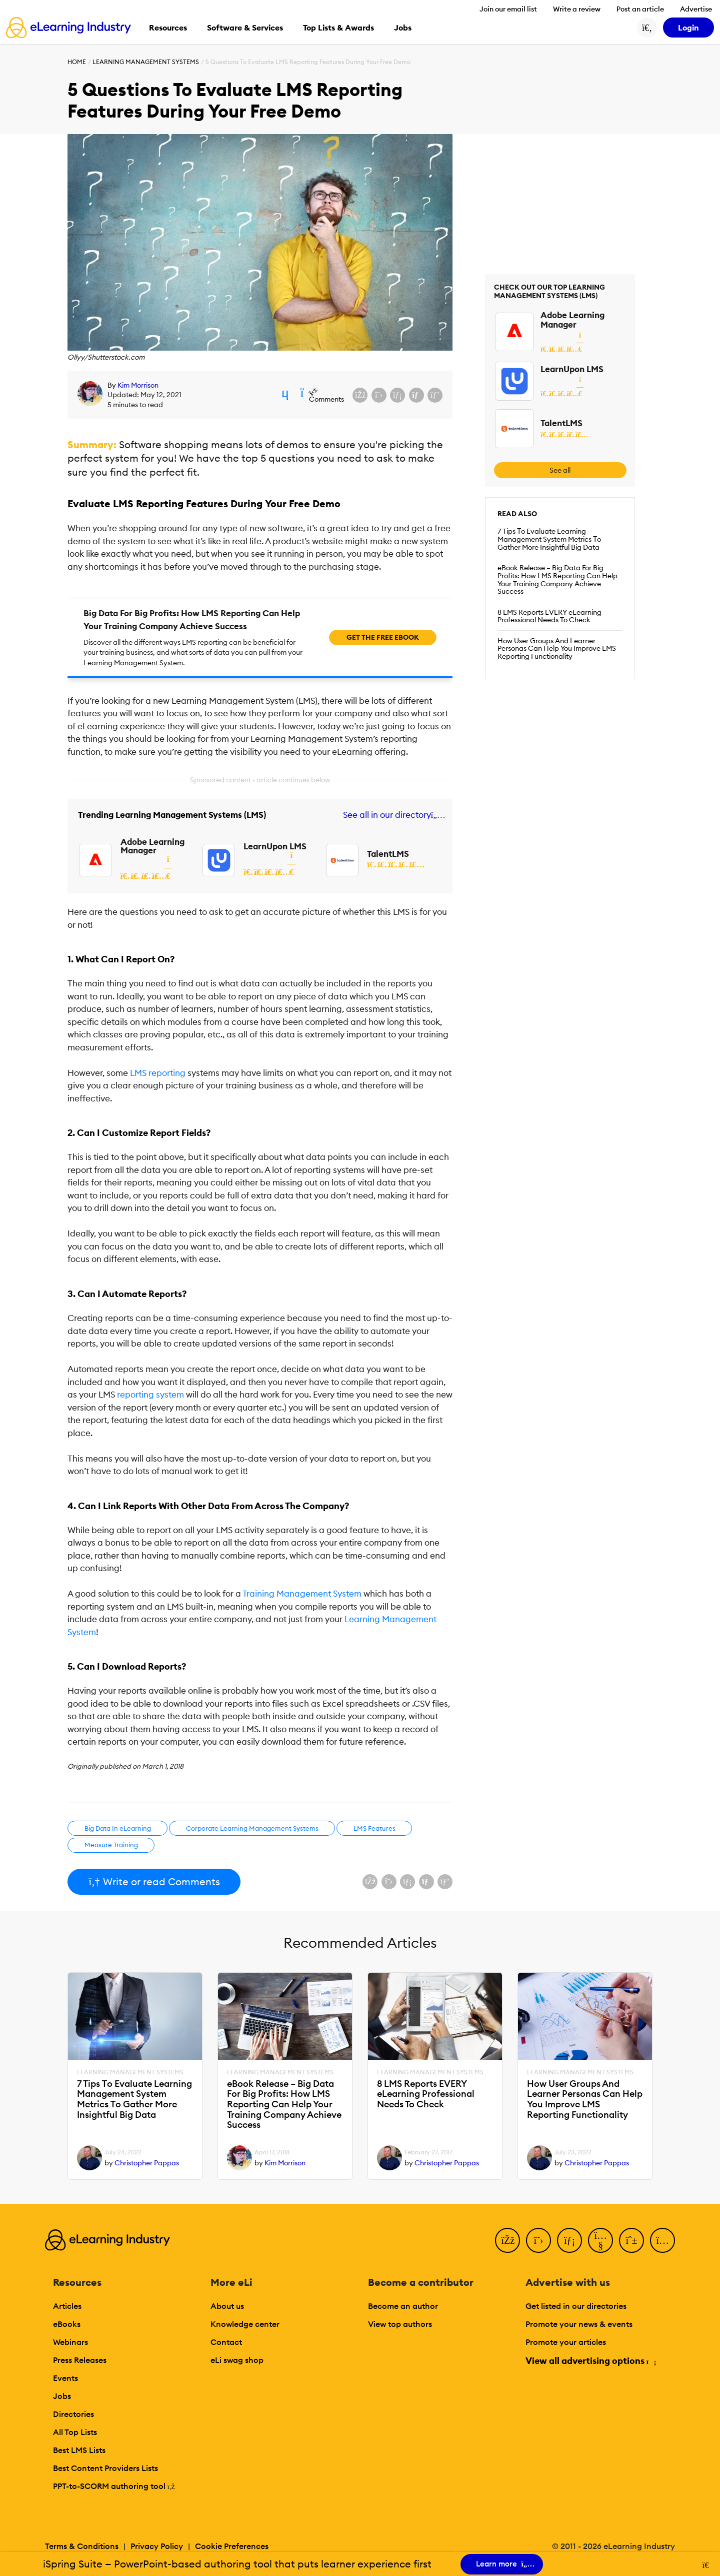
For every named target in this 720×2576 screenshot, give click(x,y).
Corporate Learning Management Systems (252, 1828)
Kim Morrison (138, 385)
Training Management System (302, 1593)
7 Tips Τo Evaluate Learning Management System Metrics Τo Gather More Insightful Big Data (549, 539)
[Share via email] (416, 395)
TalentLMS (388, 853)
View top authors (400, 2324)
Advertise (696, 9)
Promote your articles (566, 2342)
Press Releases (79, 2360)
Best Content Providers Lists (105, 2468)
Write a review (576, 9)
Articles (67, 2306)
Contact (226, 2342)
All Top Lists (75, 2432)
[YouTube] (600, 2240)
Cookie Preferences (231, 2546)
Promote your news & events (579, 2324)
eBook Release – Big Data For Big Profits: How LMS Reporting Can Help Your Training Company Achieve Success (558, 579)
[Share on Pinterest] (435, 395)
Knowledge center (245, 2324)
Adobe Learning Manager (152, 846)
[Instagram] (662, 2240)
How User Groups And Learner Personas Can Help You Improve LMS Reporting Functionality (557, 648)
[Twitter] (538, 2240)
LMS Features (375, 1828)
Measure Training (111, 1845)
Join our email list (508, 9)
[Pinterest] (631, 2240)
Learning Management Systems (145, 62)
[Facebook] (507, 2240)
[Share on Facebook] (360, 395)
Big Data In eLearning (117, 1828)
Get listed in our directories (576, 2306)
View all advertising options (590, 2360)
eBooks (66, 2324)
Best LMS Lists (79, 2450)
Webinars (70, 2342)
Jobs (62, 2396)
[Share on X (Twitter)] (379, 395)
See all (560, 470)
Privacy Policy (156, 2546)
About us (227, 2306)
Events (65, 2378)
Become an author (403, 2306)
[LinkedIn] (569, 2240)
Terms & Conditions (81, 2546)
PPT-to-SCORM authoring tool (114, 2486)
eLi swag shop (237, 2360)
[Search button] (647, 28)
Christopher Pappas (146, 2162)
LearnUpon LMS (275, 846)
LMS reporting (158, 1072)
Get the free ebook (382, 637)
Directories (73, 2414)
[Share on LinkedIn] (397, 395)
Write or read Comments (154, 1881)
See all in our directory (392, 815)
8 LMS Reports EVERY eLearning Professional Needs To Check (550, 616)
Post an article (640, 9)
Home (77, 62)
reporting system (150, 1394)
